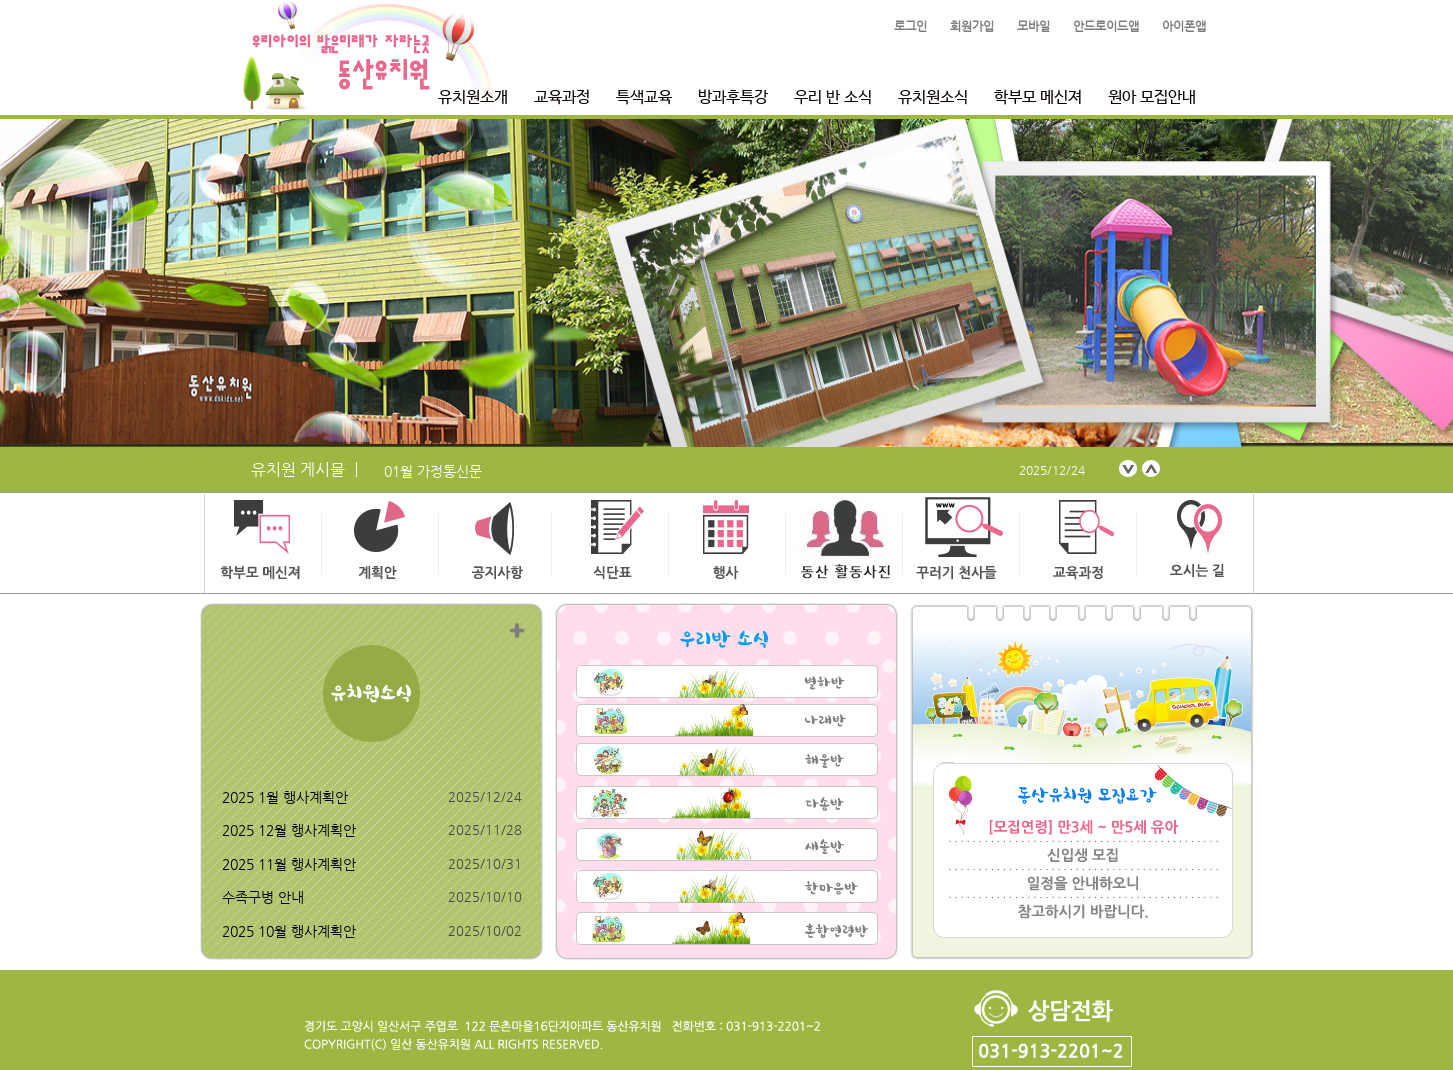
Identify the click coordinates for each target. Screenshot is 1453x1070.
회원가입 (972, 26)
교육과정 (562, 97)
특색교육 (644, 97)
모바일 (1033, 26)
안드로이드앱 (1106, 26)
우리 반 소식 (833, 97)
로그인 (910, 26)
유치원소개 (473, 97)
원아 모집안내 (1152, 97)
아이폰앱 (1184, 26)
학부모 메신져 (1038, 97)
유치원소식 (933, 97)
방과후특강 (733, 97)
